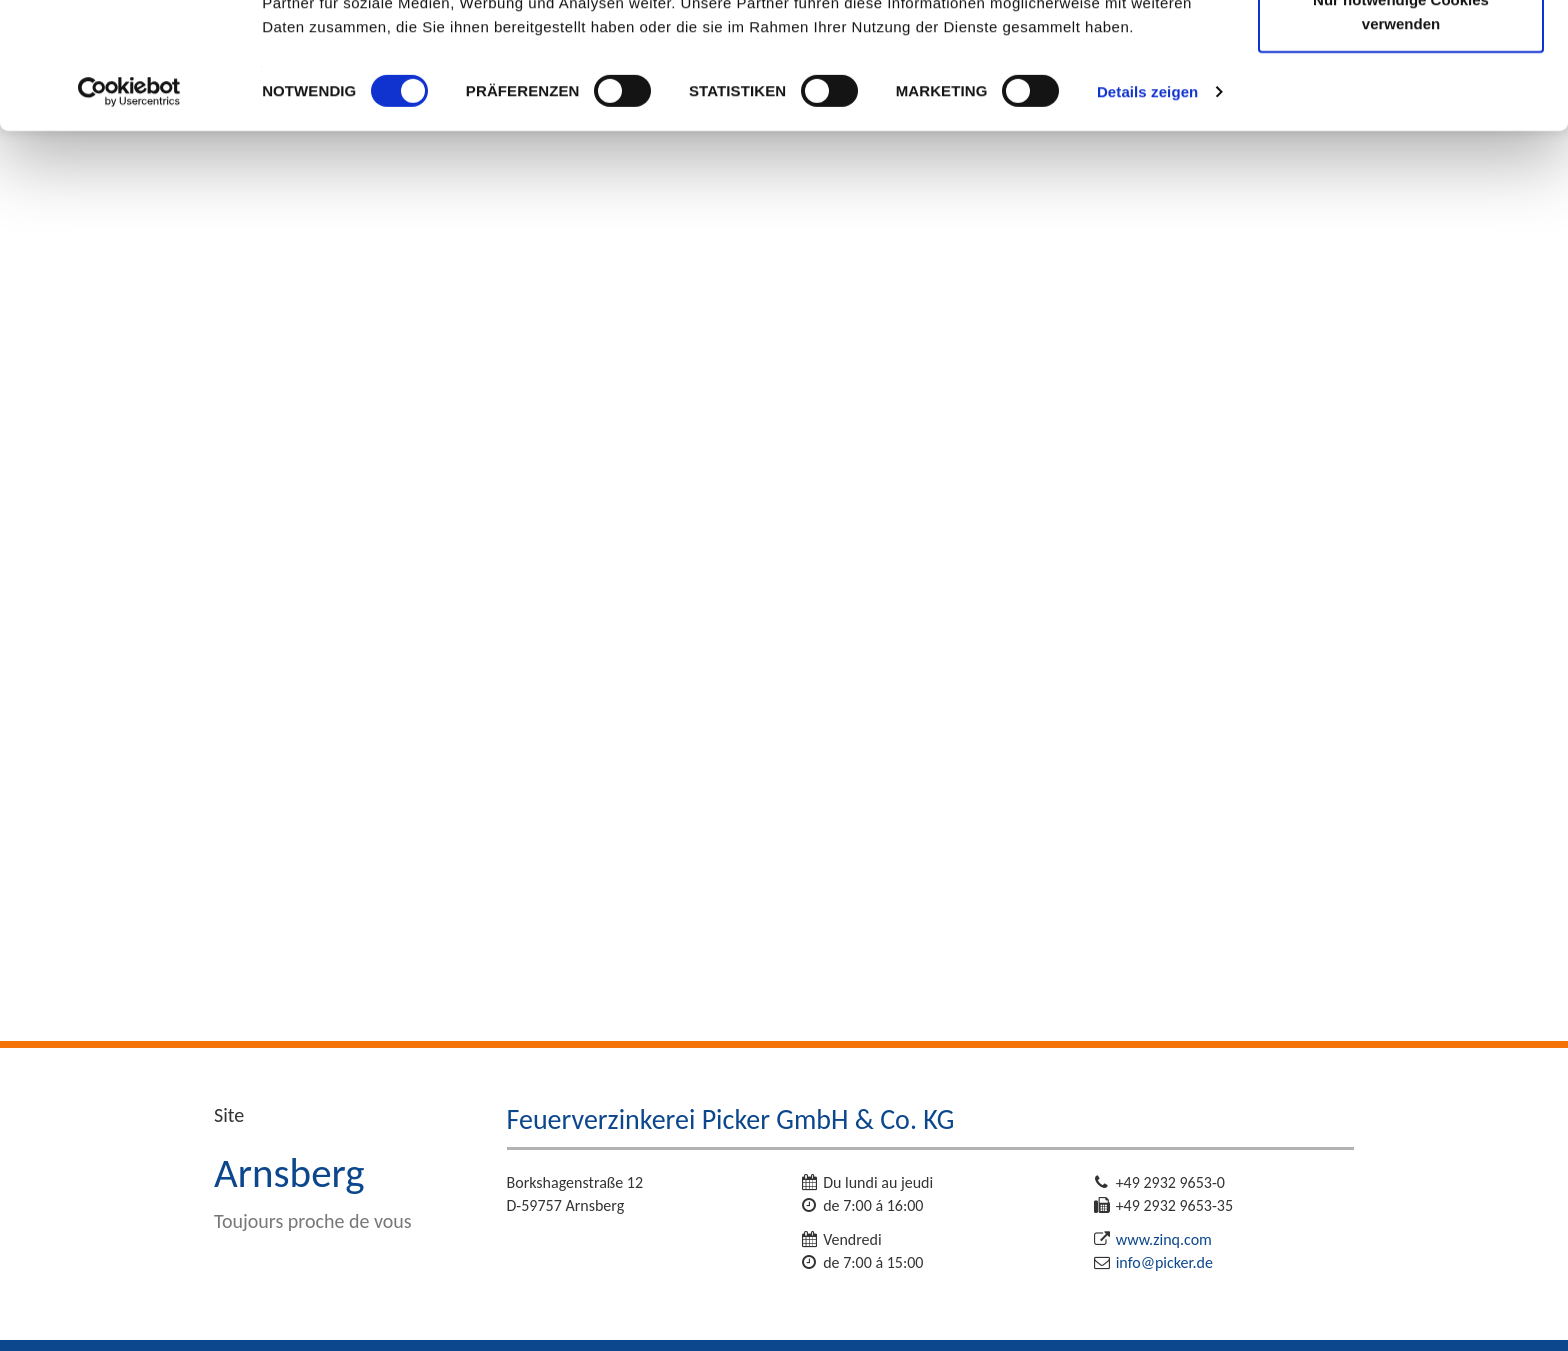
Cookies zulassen (1401, 52)
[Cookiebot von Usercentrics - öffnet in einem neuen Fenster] (129, 210)
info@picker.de (1164, 1262)
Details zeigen (1147, 209)
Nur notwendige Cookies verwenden (1401, 130)
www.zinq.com (1164, 1239)
